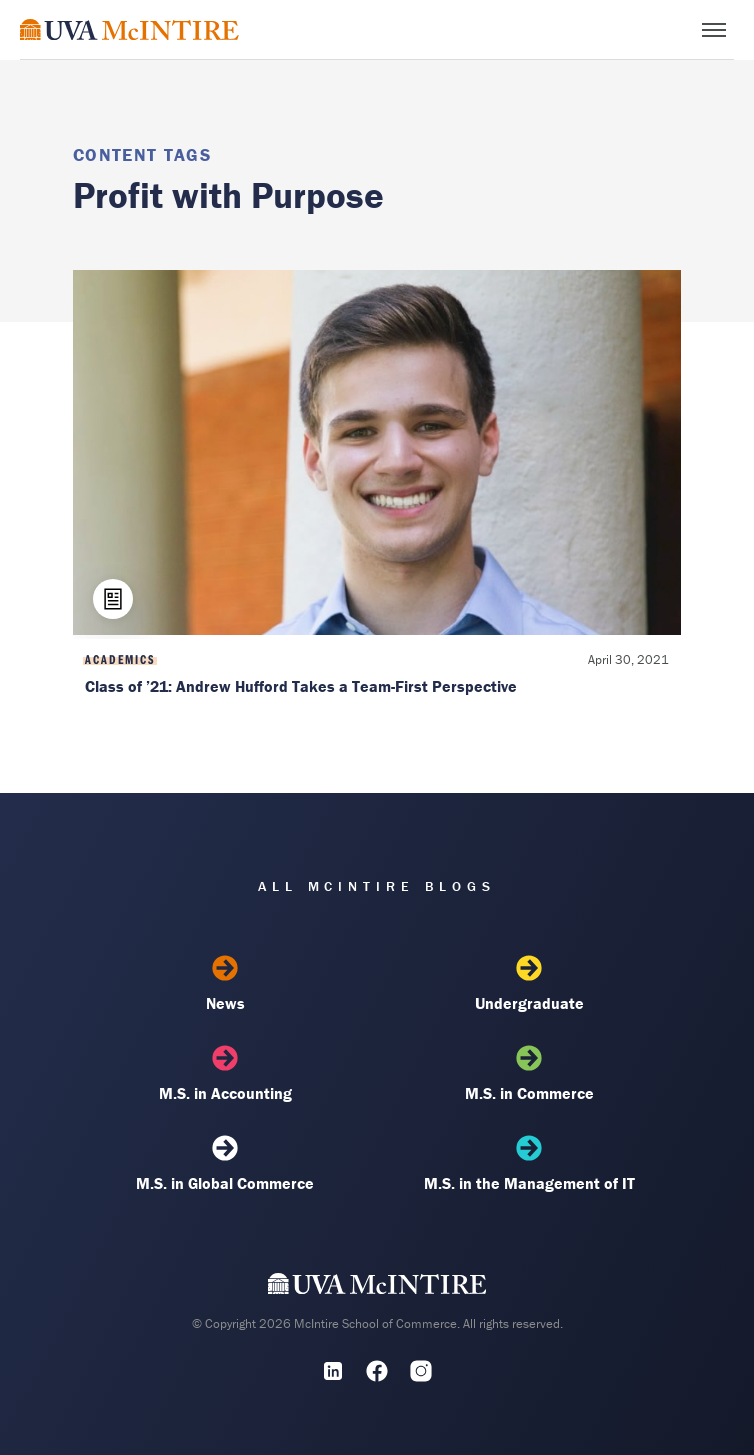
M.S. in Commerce (529, 1074)
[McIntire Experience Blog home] (129, 29)
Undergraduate (529, 984)
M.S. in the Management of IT (529, 1164)
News (225, 984)
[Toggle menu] (714, 30)
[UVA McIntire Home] (377, 1288)
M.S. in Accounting (225, 1074)
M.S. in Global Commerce (225, 1164)
